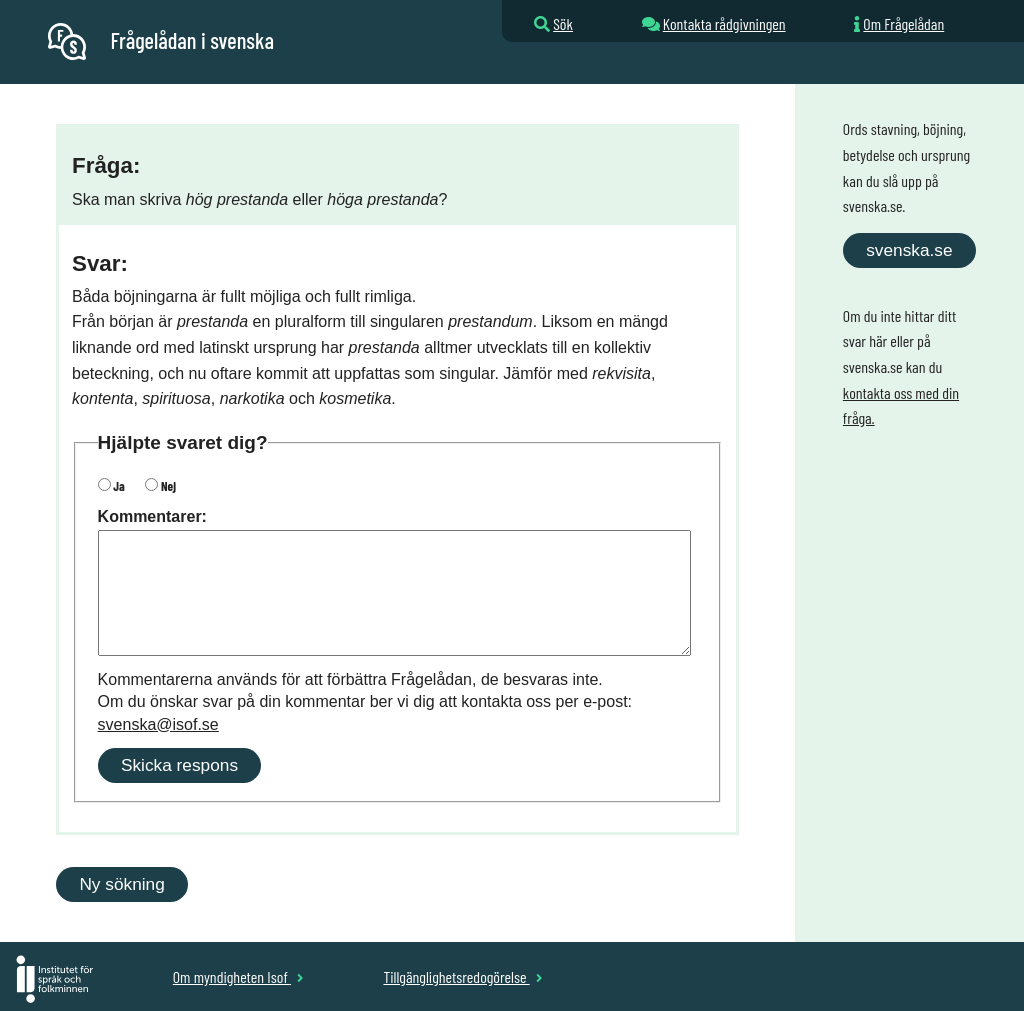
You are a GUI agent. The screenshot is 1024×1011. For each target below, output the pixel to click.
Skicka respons (179, 765)
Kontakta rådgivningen (724, 23)
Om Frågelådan (903, 23)
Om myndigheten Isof (238, 976)
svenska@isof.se (158, 724)
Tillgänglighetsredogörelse (462, 976)
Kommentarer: (152, 516)
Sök (563, 23)
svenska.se (909, 250)
